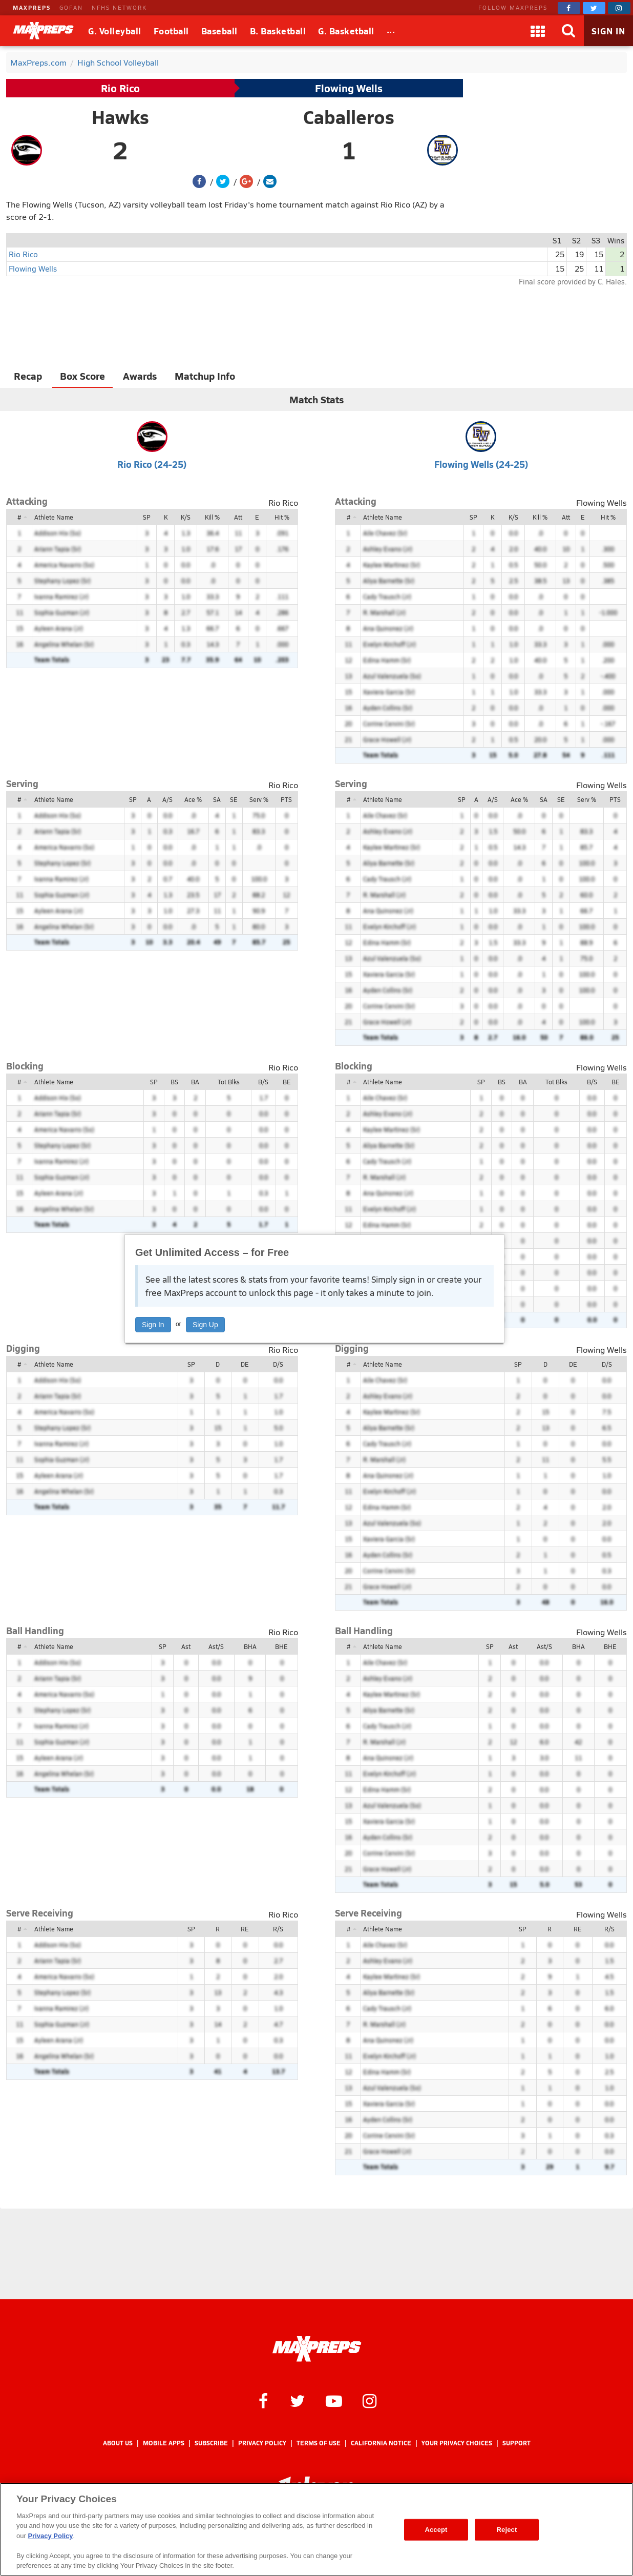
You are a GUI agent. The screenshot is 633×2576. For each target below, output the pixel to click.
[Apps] (537, 30)
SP (147, 517)
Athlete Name (53, 517)
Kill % (212, 517)
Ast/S (216, 1646)
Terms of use (319, 2443)
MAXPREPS (32, 7)
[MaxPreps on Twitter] (594, 8)
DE (245, 1364)
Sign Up (205, 1325)
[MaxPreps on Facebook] (569, 8)
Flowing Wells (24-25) (481, 464)
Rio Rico (120, 88)
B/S (263, 1082)
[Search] (568, 30)
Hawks (120, 117)
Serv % (258, 799)
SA (217, 799)
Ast (186, 1646)
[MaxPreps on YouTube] (334, 2400)
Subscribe (211, 2443)
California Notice (381, 2443)
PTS (286, 799)
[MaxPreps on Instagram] (619, 8)
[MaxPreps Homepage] (317, 2349)
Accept (436, 2529)
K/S (186, 517)
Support (516, 2443)
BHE (281, 1646)
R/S (278, 1929)
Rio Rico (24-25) (151, 464)
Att (238, 517)
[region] (316, 2529)
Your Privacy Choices (456, 2443)
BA (195, 1082)
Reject (507, 2529)
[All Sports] (391, 30)
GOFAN (71, 7)
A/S (167, 799)
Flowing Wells (349, 88)
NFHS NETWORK (119, 7)
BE (287, 1082)
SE (234, 799)
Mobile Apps (163, 2443)
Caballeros (348, 117)
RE (245, 1929)
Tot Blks (229, 1082)
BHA (250, 1646)
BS (174, 1082)
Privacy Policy (262, 2443)
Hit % (282, 517)
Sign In (153, 1325)
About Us (118, 2443)
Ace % (193, 799)
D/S (278, 1364)
